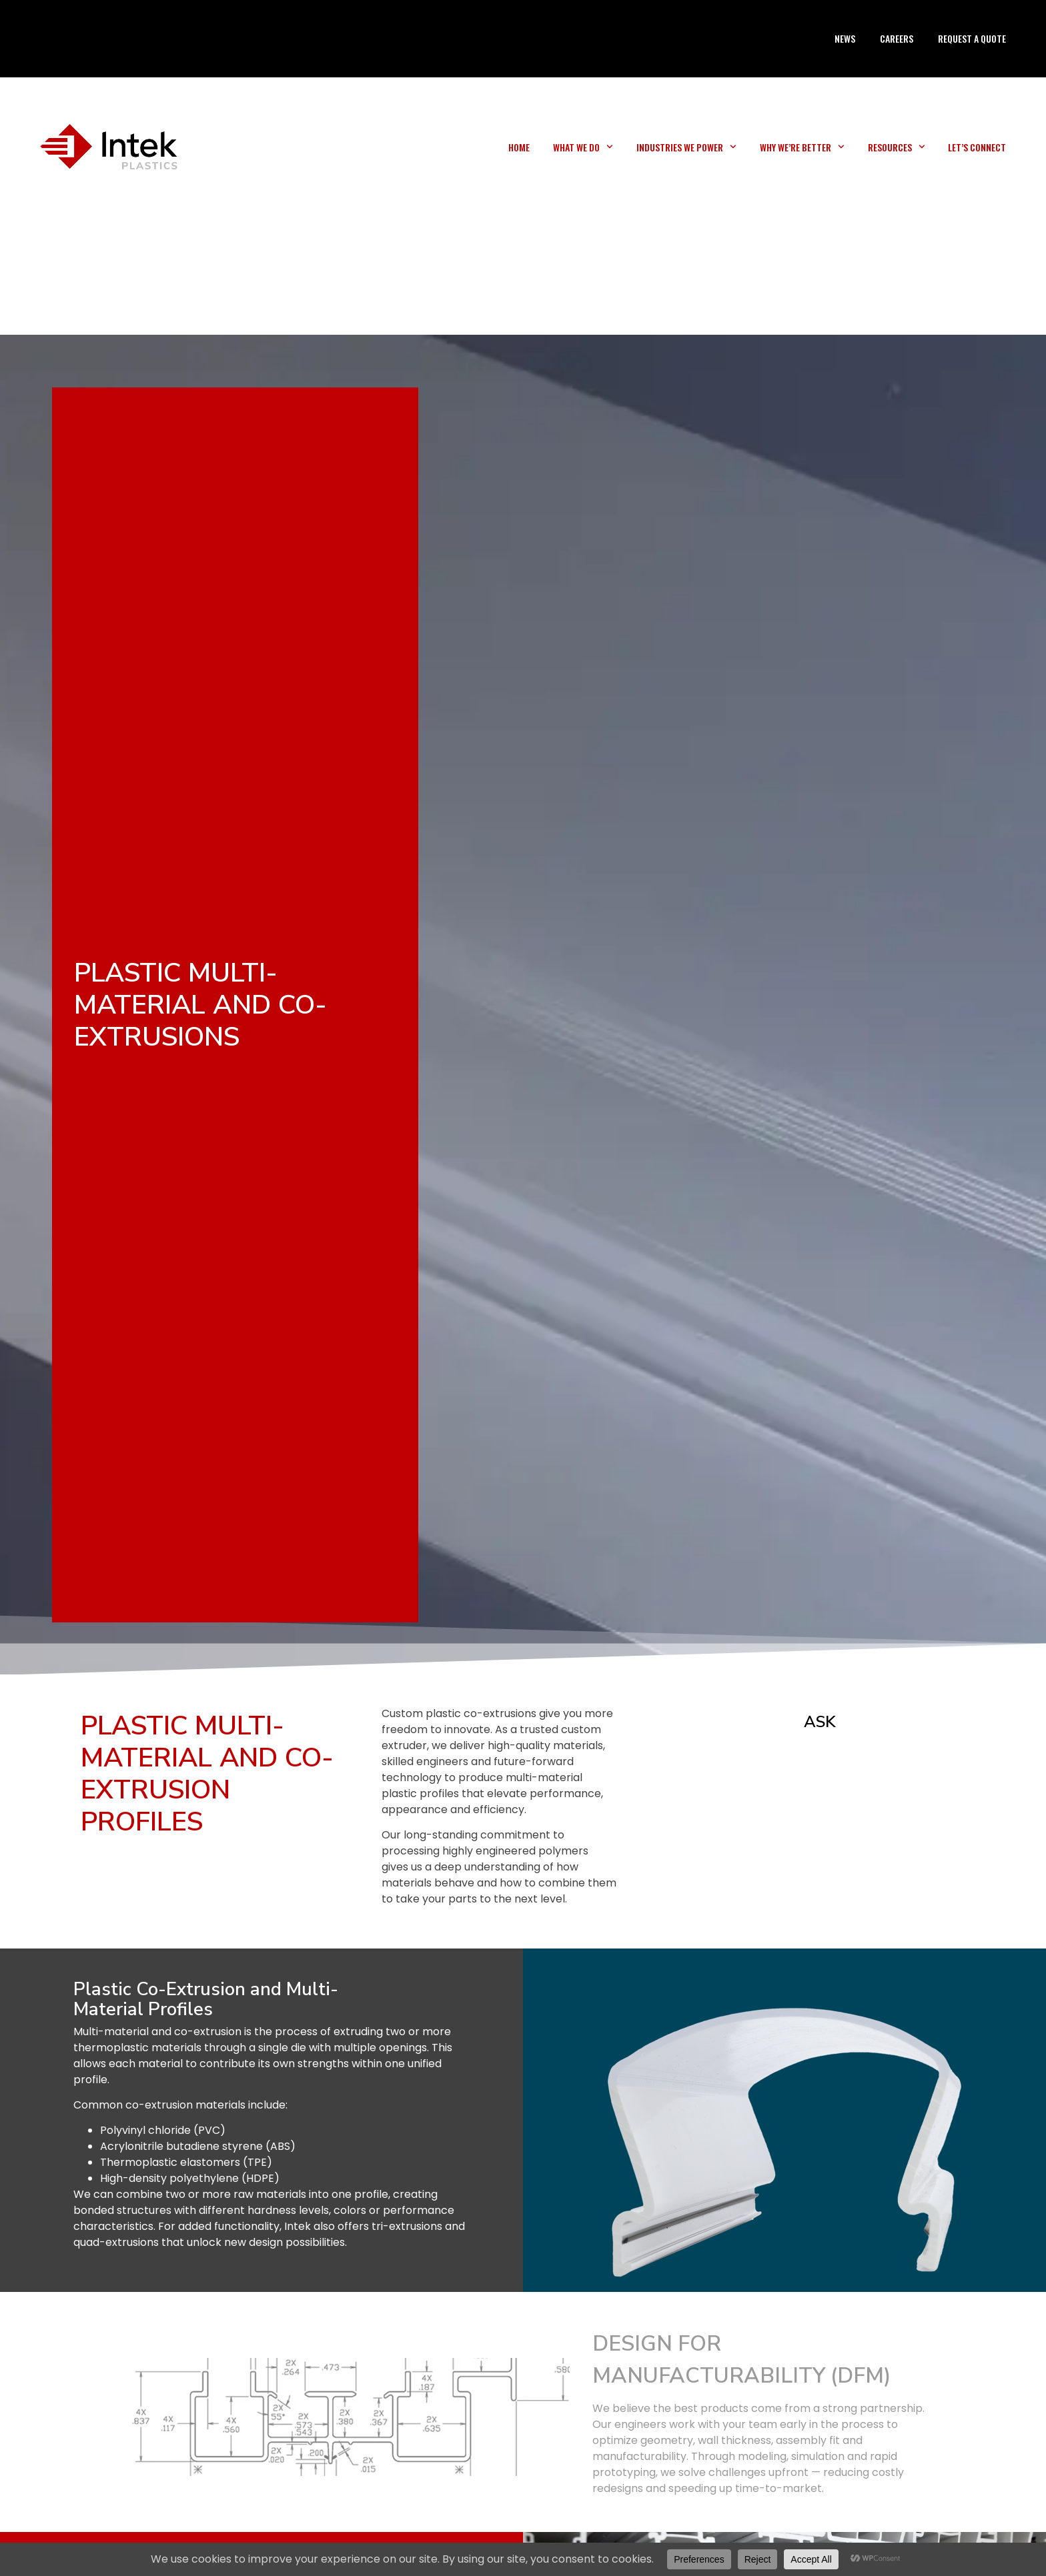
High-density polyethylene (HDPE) (190, 2178)
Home (519, 147)
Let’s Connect (977, 147)
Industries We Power (686, 147)
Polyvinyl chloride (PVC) (162, 2130)
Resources (896, 147)
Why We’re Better (802, 147)
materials (176, 2047)
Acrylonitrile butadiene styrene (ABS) (198, 2146)
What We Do (583, 147)
